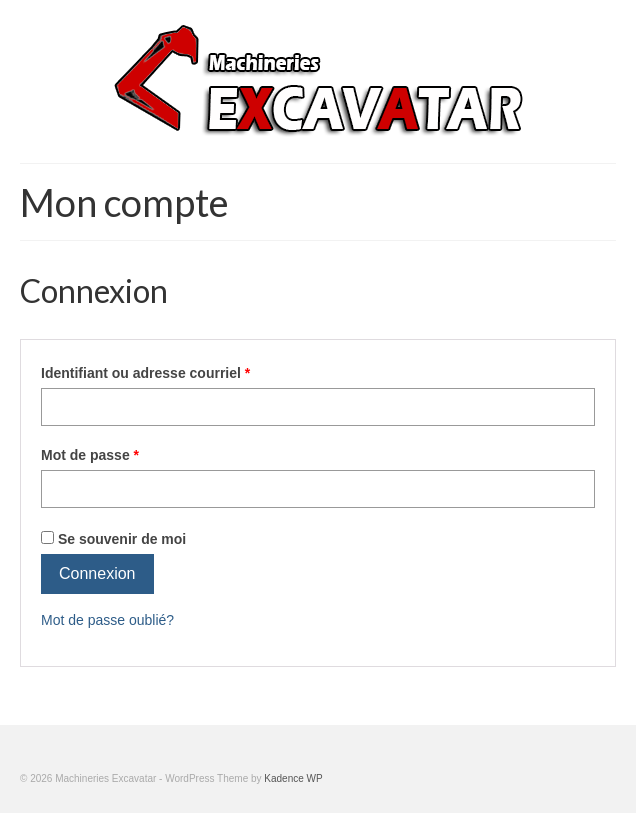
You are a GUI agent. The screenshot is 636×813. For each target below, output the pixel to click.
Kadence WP (293, 778)
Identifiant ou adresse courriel (145, 373)
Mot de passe (90, 455)
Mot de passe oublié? (107, 620)
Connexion (97, 573)
